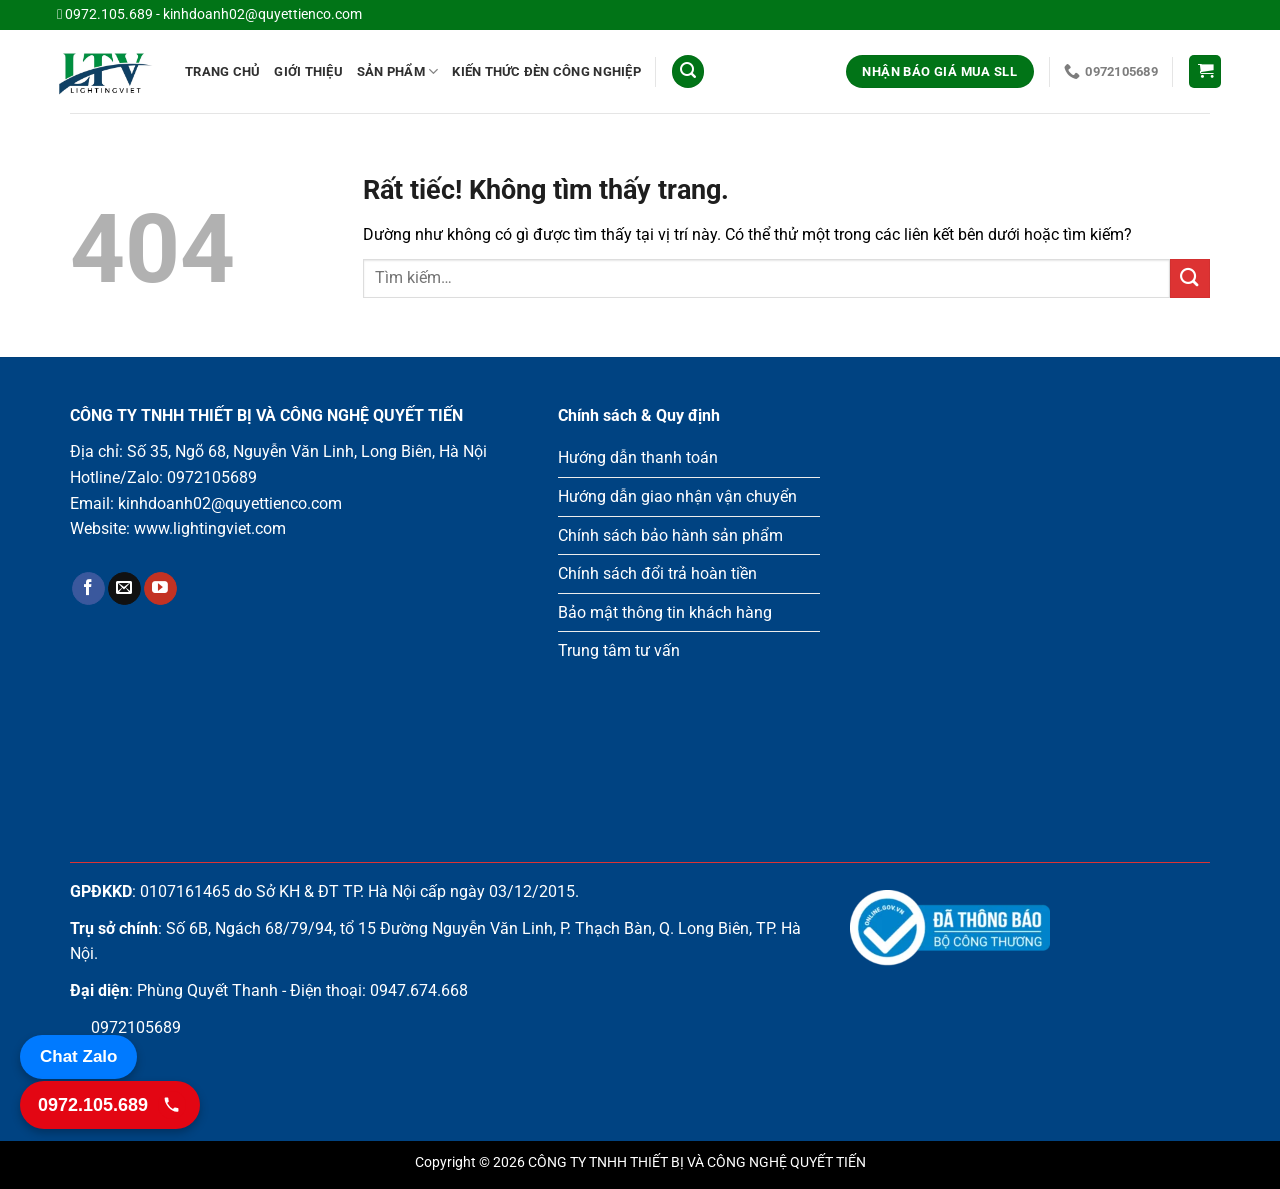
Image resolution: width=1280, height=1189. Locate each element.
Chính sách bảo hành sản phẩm (670, 535)
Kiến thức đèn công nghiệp (546, 71)
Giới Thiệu (308, 71)
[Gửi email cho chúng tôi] (124, 589)
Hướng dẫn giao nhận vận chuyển (677, 496)
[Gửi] (1190, 278)
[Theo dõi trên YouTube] (160, 589)
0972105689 (212, 477)
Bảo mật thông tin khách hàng (665, 612)
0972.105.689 (109, 14)
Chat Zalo (78, 1056)
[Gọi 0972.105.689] (110, 1105)
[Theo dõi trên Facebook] (88, 589)
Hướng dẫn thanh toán (638, 457)
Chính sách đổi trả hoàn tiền (657, 573)
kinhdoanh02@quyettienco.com (262, 14)
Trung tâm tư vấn (619, 650)
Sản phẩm (398, 71)
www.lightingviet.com (210, 528)
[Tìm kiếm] (688, 71)
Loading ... (1030, 603)
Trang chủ (222, 71)
